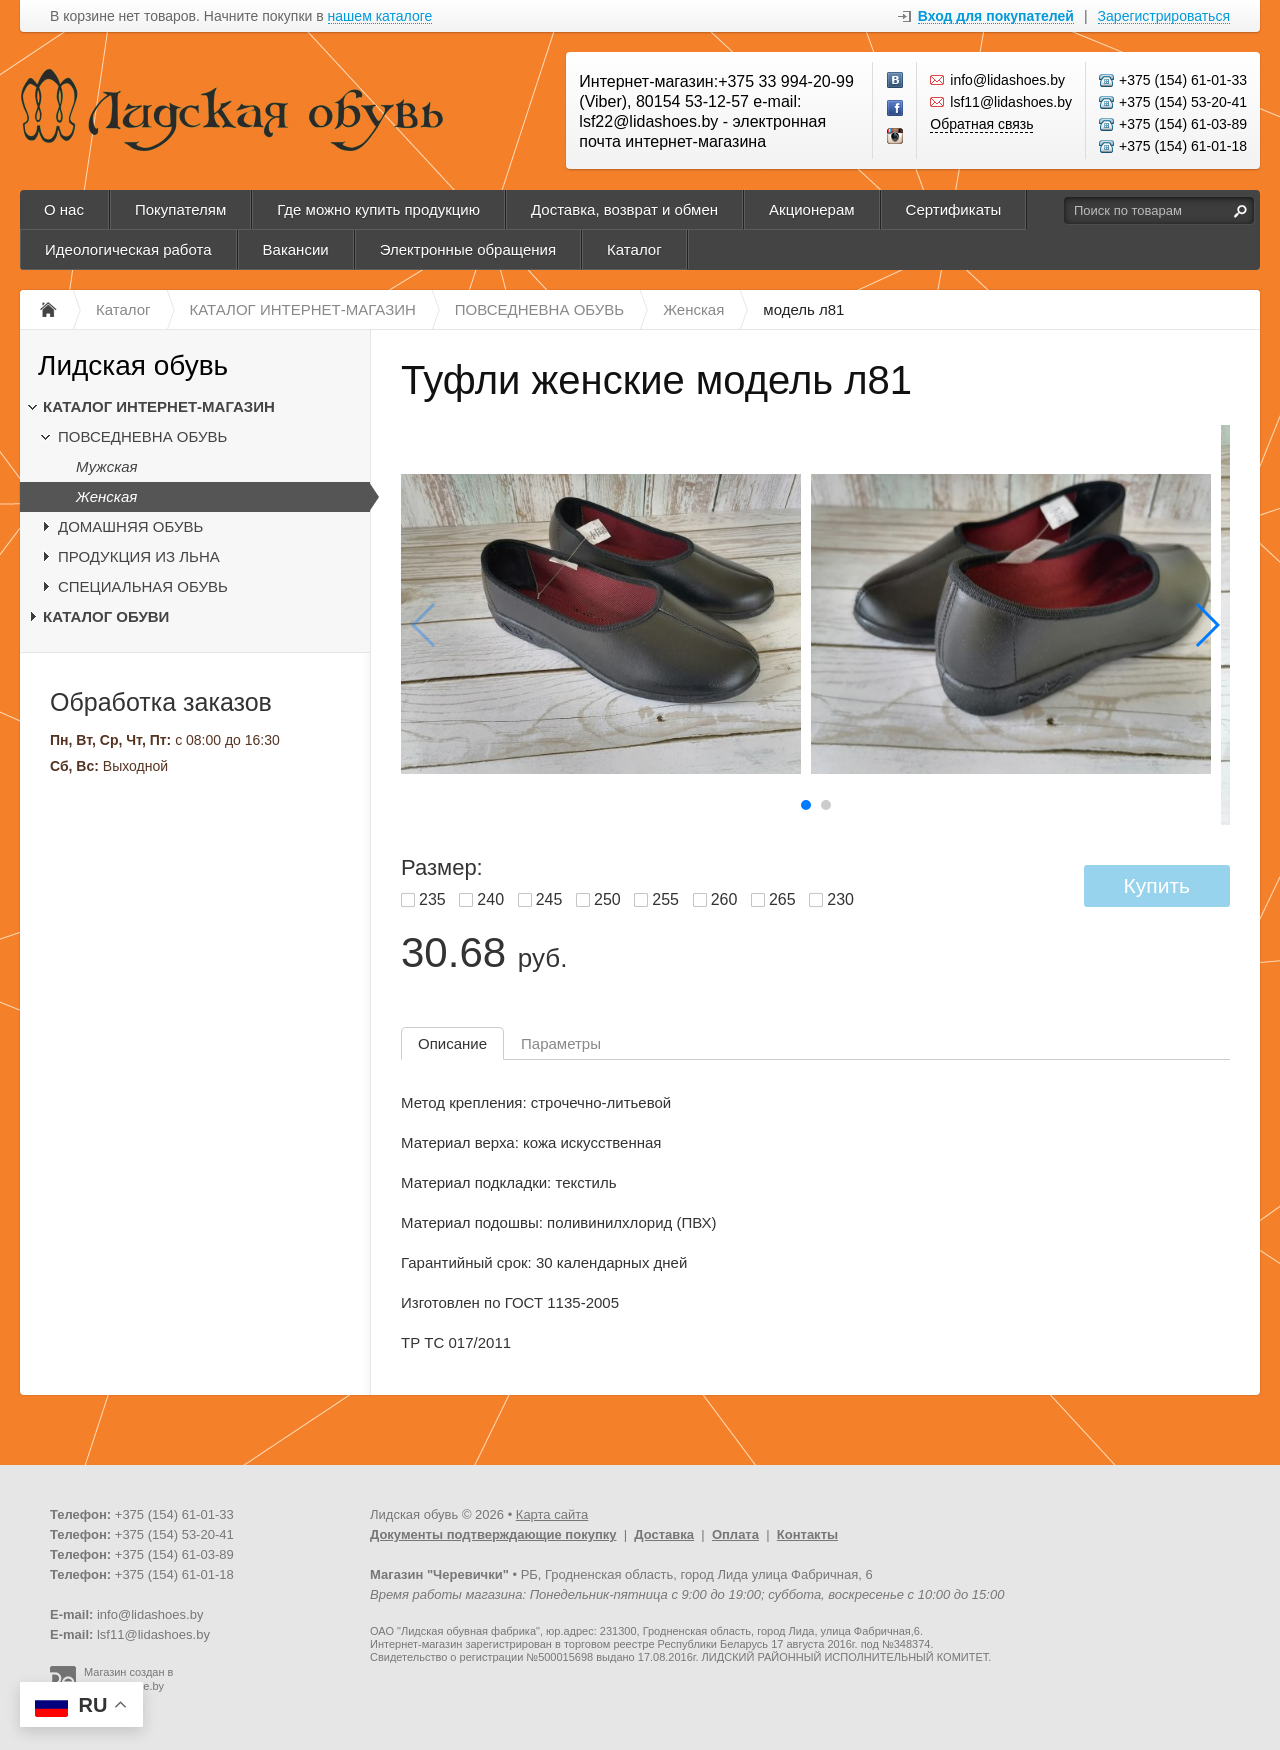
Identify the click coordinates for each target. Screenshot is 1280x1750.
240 (490, 899)
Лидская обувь (133, 365)
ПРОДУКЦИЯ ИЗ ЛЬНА (139, 556)
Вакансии (296, 249)
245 (549, 899)
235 (432, 899)
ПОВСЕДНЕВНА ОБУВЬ (142, 436)
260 (724, 899)
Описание (452, 1043)
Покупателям (180, 209)
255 (665, 899)
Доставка (664, 1534)
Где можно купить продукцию (378, 209)
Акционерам (812, 209)
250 (607, 899)
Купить (1157, 885)
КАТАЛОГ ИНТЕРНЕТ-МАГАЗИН (159, 406)
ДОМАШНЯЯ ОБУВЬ (130, 526)
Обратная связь (981, 124)
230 (840, 899)
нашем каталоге (380, 16)
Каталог (634, 249)
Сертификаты (954, 209)
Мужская (107, 466)
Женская (106, 496)
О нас (64, 209)
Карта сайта (552, 1514)
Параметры (561, 1043)
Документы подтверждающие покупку (493, 1534)
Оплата (735, 1534)
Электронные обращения (468, 249)
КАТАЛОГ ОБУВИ (106, 616)
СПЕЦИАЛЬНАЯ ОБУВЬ (143, 586)
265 (782, 899)
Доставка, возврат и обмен (624, 209)
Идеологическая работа (128, 249)
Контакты (807, 1534)
